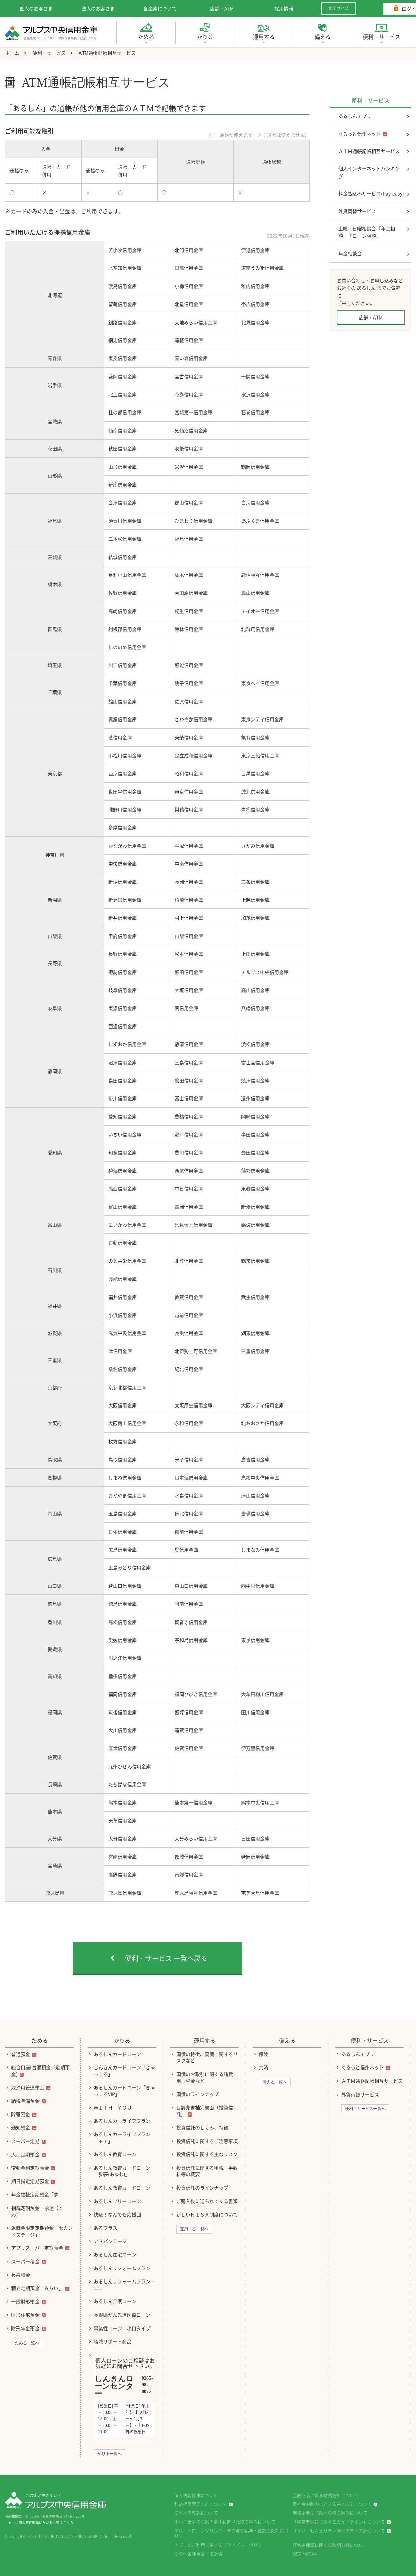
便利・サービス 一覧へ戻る (166, 1958)
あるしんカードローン (117, 2054)
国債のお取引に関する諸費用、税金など (204, 2077)
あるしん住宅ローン (115, 2254)
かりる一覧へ (109, 2453)
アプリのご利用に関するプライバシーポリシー (220, 2545)
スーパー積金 (25, 2261)
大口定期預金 (25, 2154)
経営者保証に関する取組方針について (330, 2545)
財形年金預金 (25, 2328)
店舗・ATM (222, 8)
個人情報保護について (196, 2495)
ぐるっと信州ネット (359, 133)
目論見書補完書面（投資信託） (204, 2111)
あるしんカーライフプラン (122, 2120)
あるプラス (105, 2227)
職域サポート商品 (113, 2341)
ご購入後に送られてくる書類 (207, 2201)
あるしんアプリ (354, 116)
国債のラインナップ (197, 2093)
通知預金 (20, 2127)
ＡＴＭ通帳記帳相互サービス (369, 151)
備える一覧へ (274, 2082)
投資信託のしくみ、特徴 (202, 2127)
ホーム (12, 52)
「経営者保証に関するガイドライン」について (339, 2521)
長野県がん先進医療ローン (122, 2314)
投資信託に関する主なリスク (207, 2154)
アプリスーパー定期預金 (37, 2247)
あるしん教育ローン (115, 2154)
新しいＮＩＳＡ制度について (207, 2214)
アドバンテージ (110, 2241)
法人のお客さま (98, 8)
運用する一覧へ (194, 2229)
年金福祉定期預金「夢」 (37, 2194)
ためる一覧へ (27, 2343)
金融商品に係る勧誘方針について (326, 2495)
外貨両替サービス (357, 211)
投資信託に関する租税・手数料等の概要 (207, 2171)
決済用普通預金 (27, 2087)
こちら (68, 2522)
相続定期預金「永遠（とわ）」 (37, 2211)
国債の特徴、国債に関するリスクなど (207, 2057)
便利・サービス (49, 52)
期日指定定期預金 (30, 2181)
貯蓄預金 (20, 2114)
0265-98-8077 (147, 2385)
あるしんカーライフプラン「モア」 (122, 2137)
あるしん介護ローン (115, 2301)
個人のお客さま (36, 8)
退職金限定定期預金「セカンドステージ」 (42, 2231)
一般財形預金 (25, 2301)
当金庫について (160, 8)
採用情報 (283, 8)
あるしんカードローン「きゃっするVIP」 (124, 2091)
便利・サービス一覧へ (365, 2108)
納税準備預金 (25, 2100)
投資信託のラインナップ (202, 2187)
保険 (263, 2054)
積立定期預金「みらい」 (37, 2288)
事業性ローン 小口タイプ (122, 2328)
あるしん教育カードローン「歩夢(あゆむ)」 (122, 2171)
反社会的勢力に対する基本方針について (332, 2504)
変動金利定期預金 (30, 2167)
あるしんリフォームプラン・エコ (124, 2284)
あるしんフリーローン (117, 2201)
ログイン (391, 8)
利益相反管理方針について (200, 2504)
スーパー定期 (25, 2140)
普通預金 (20, 2054)
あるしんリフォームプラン (122, 2268)
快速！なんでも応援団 (117, 2214)
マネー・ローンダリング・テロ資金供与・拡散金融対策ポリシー (231, 2533)
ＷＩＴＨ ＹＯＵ (113, 2107)
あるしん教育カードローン (122, 2187)
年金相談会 (350, 253)
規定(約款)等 (305, 2553)
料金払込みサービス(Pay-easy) (371, 193)
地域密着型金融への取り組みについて (330, 2512)
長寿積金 (20, 2274)
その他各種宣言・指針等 (198, 2553)
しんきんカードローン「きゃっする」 (124, 2070)
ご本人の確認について (196, 2512)
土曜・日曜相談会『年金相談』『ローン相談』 (366, 232)
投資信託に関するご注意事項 (207, 2140)
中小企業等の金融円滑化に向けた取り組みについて (224, 2521)
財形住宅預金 (25, 2314)
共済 (263, 2067)
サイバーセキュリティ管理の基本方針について (339, 2530)
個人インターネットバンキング (369, 172)
